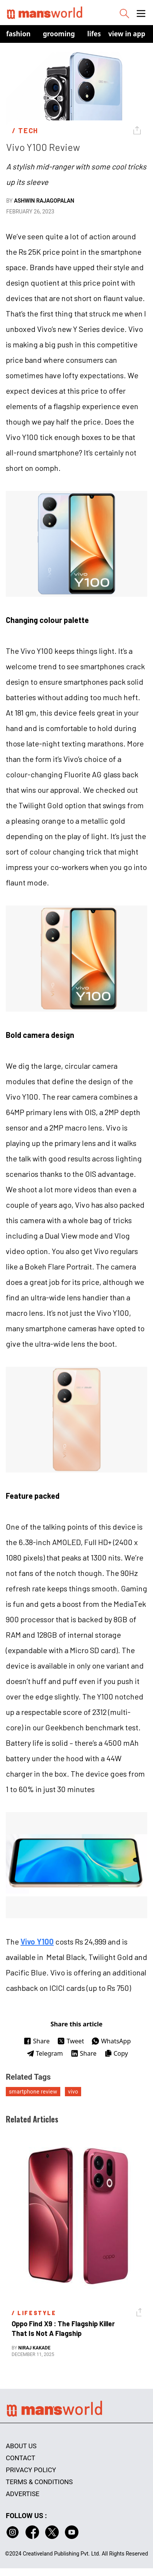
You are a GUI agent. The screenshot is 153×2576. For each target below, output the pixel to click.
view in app (126, 33)
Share (36, 2041)
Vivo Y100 (37, 1941)
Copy (116, 2053)
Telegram (45, 2053)
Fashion (18, 33)
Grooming (59, 33)
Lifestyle (100, 33)
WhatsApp (111, 2041)
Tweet (70, 2041)
